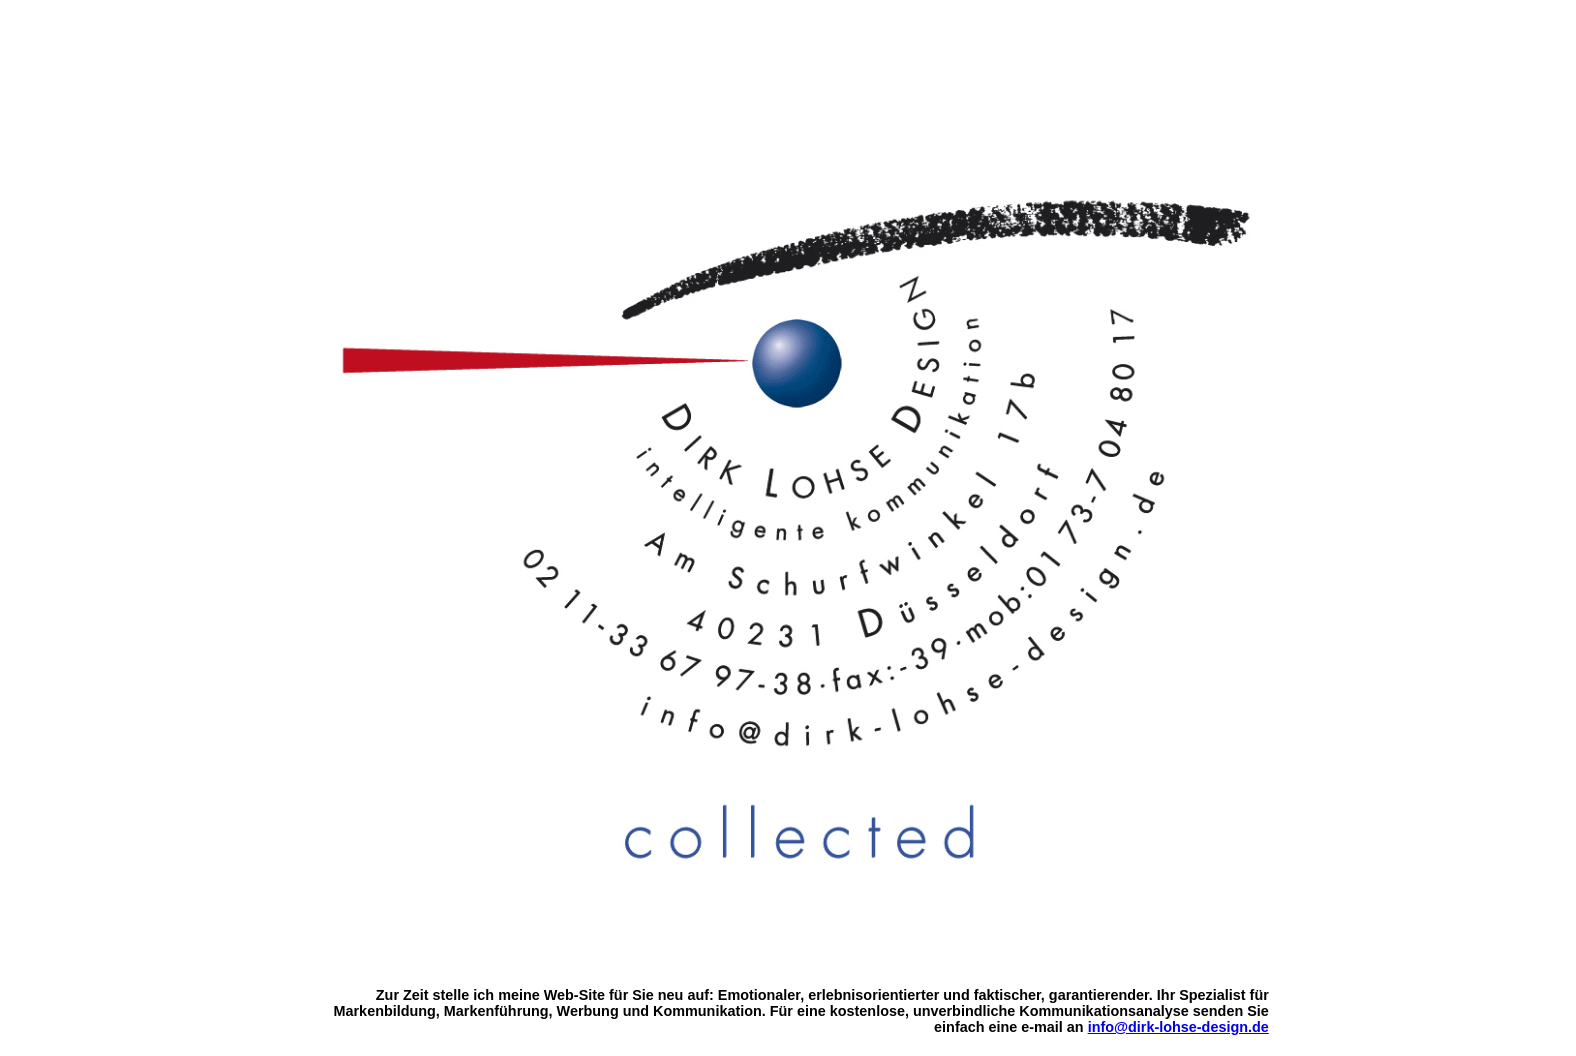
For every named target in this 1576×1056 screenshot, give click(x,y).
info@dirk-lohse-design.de (1178, 1027)
